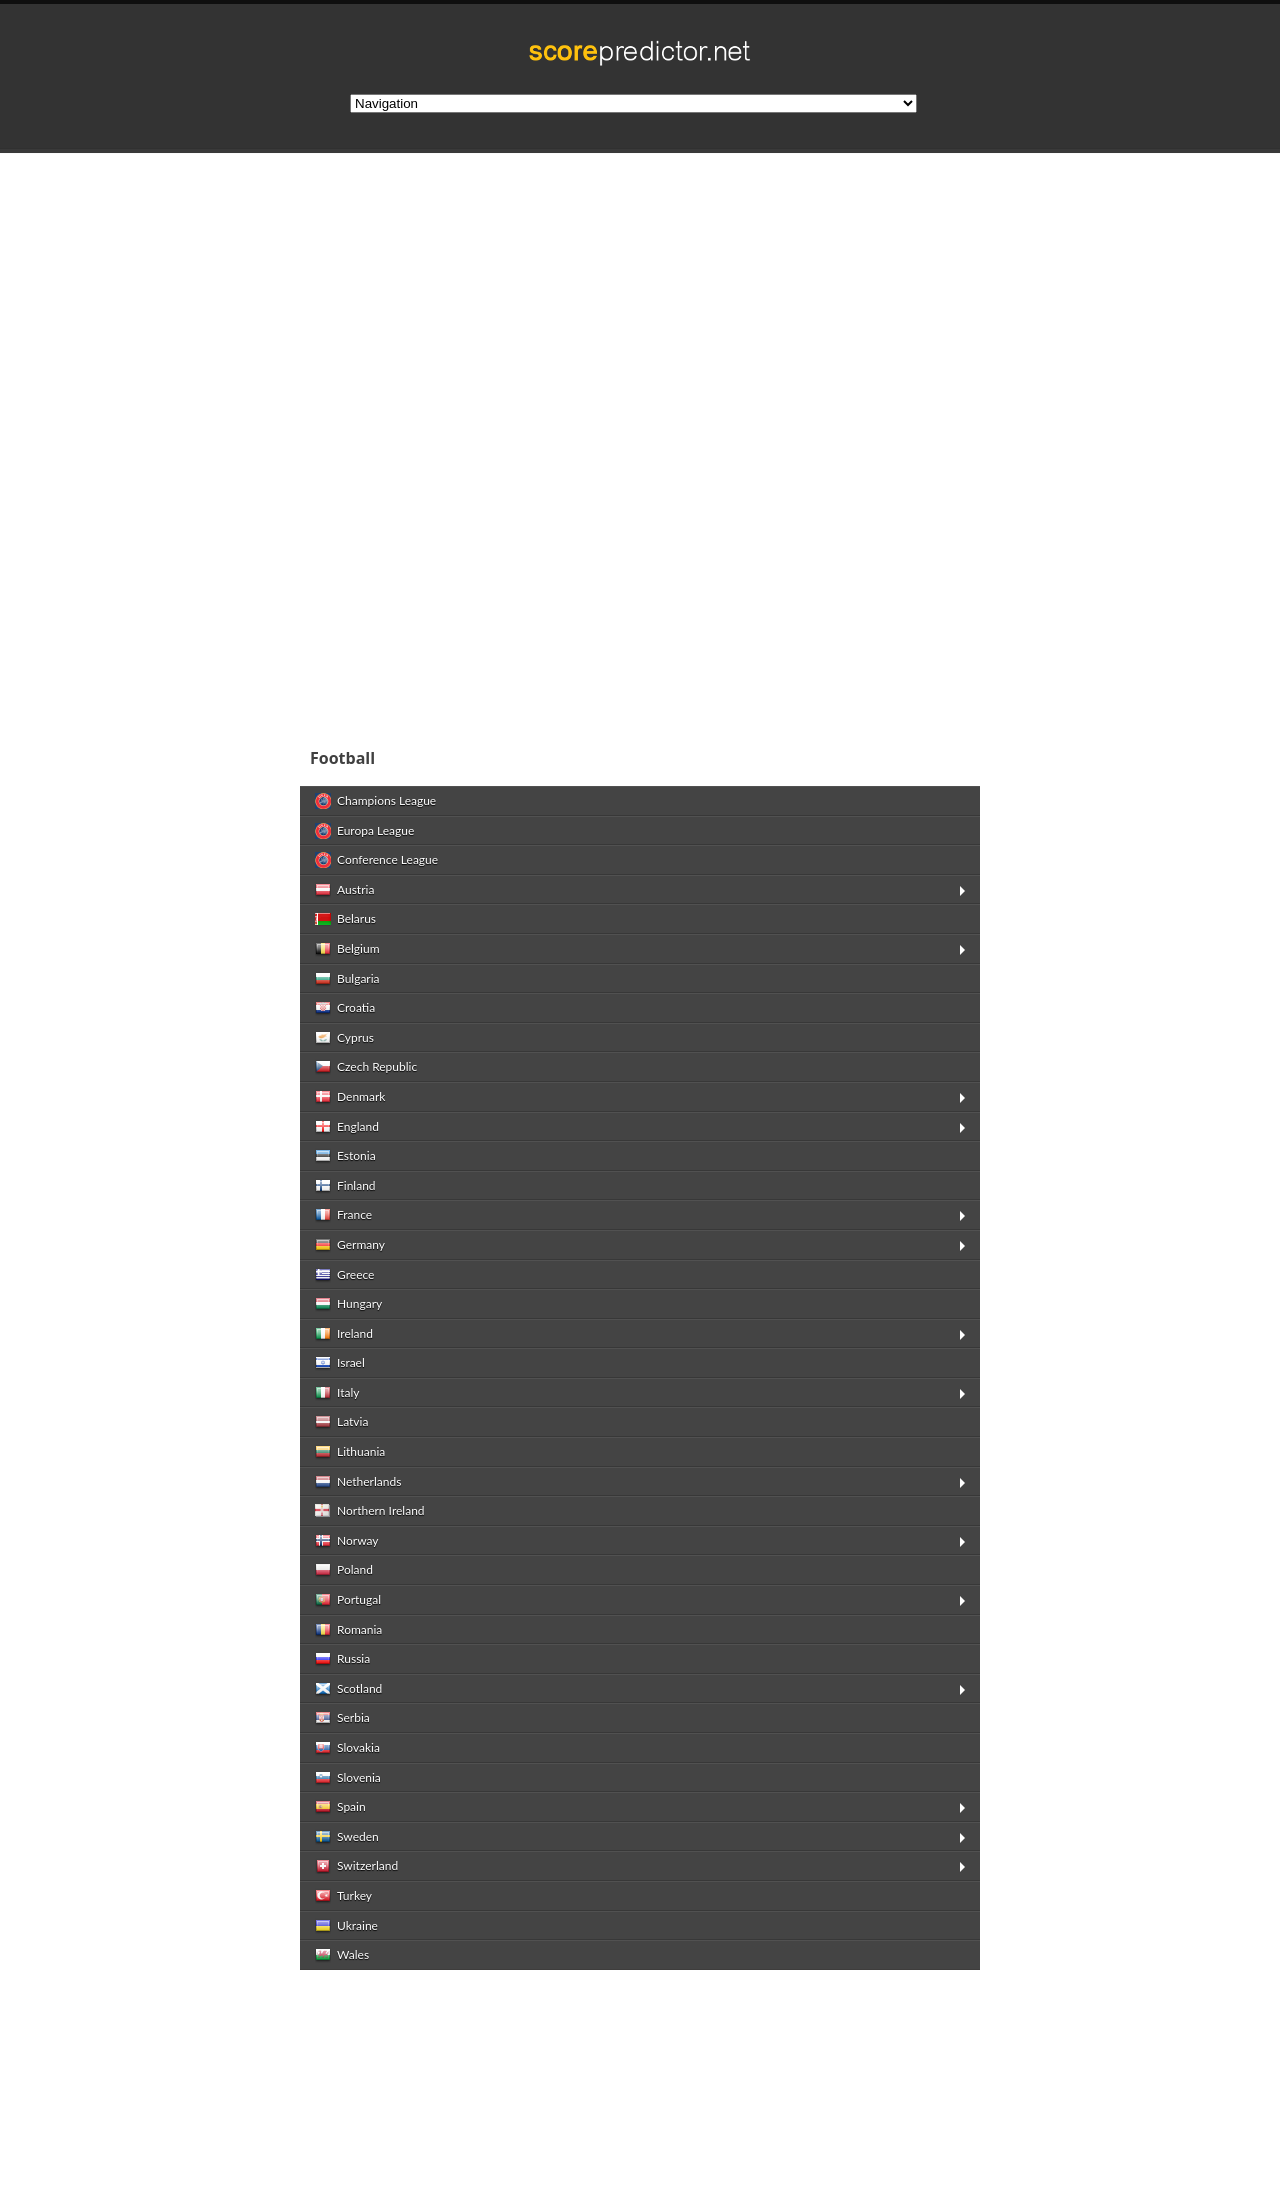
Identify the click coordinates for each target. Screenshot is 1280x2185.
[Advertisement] (640, 304)
